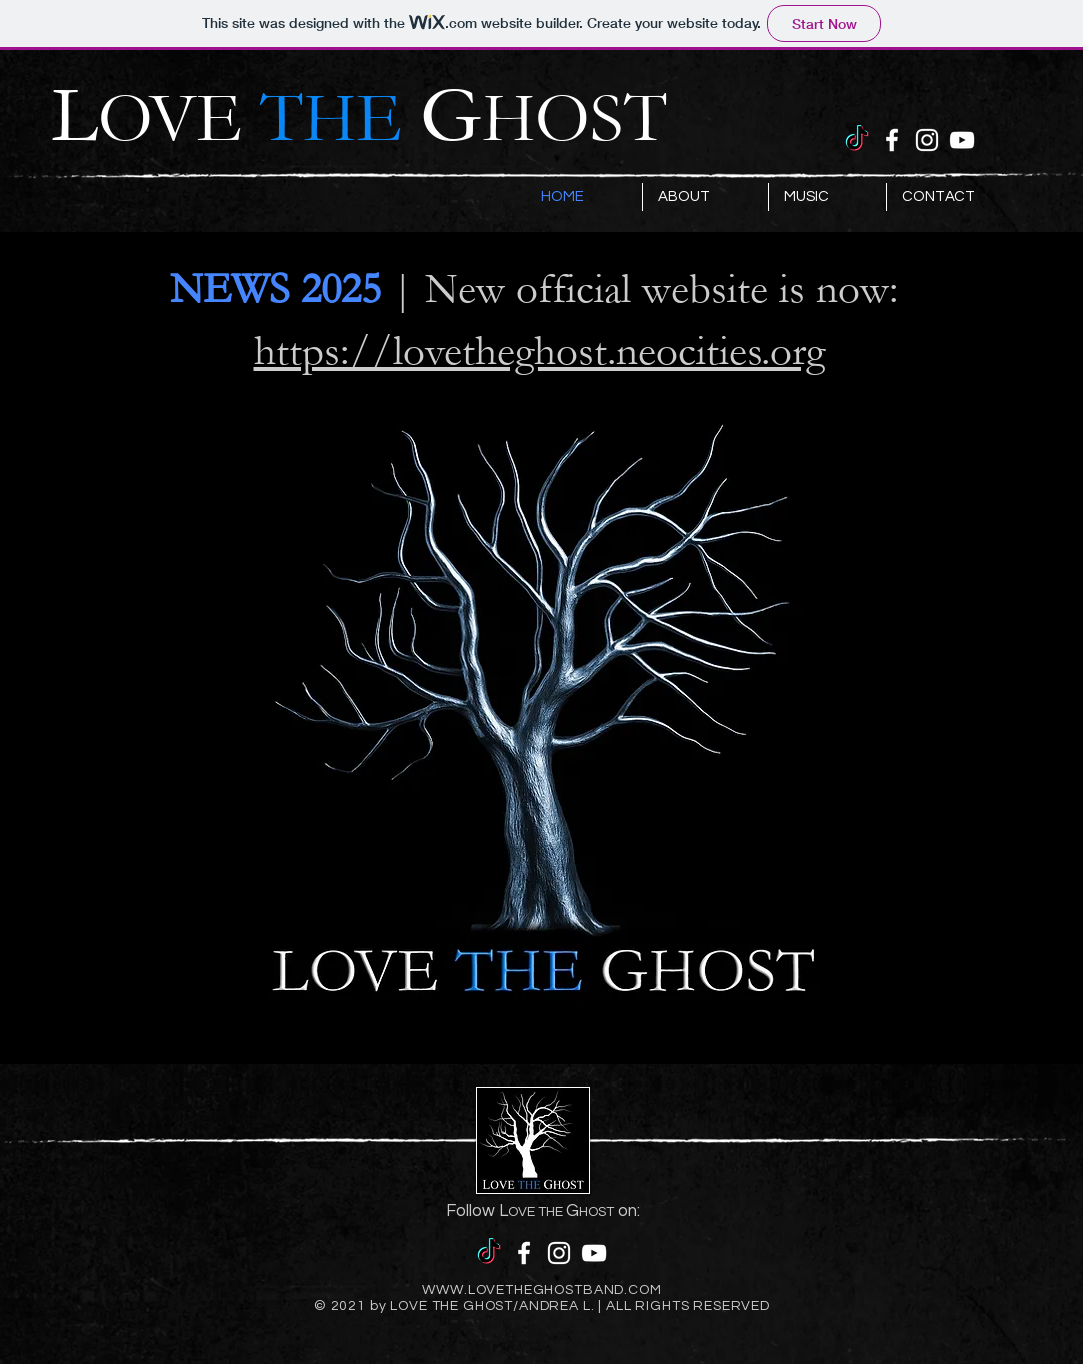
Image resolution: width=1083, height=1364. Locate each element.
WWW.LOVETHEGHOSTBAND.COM (541, 1290)
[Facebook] (892, 140)
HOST (574, 119)
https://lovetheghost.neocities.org (539, 351)
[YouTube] (962, 140)
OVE (259, 119)
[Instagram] (927, 140)
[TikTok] (857, 140)
